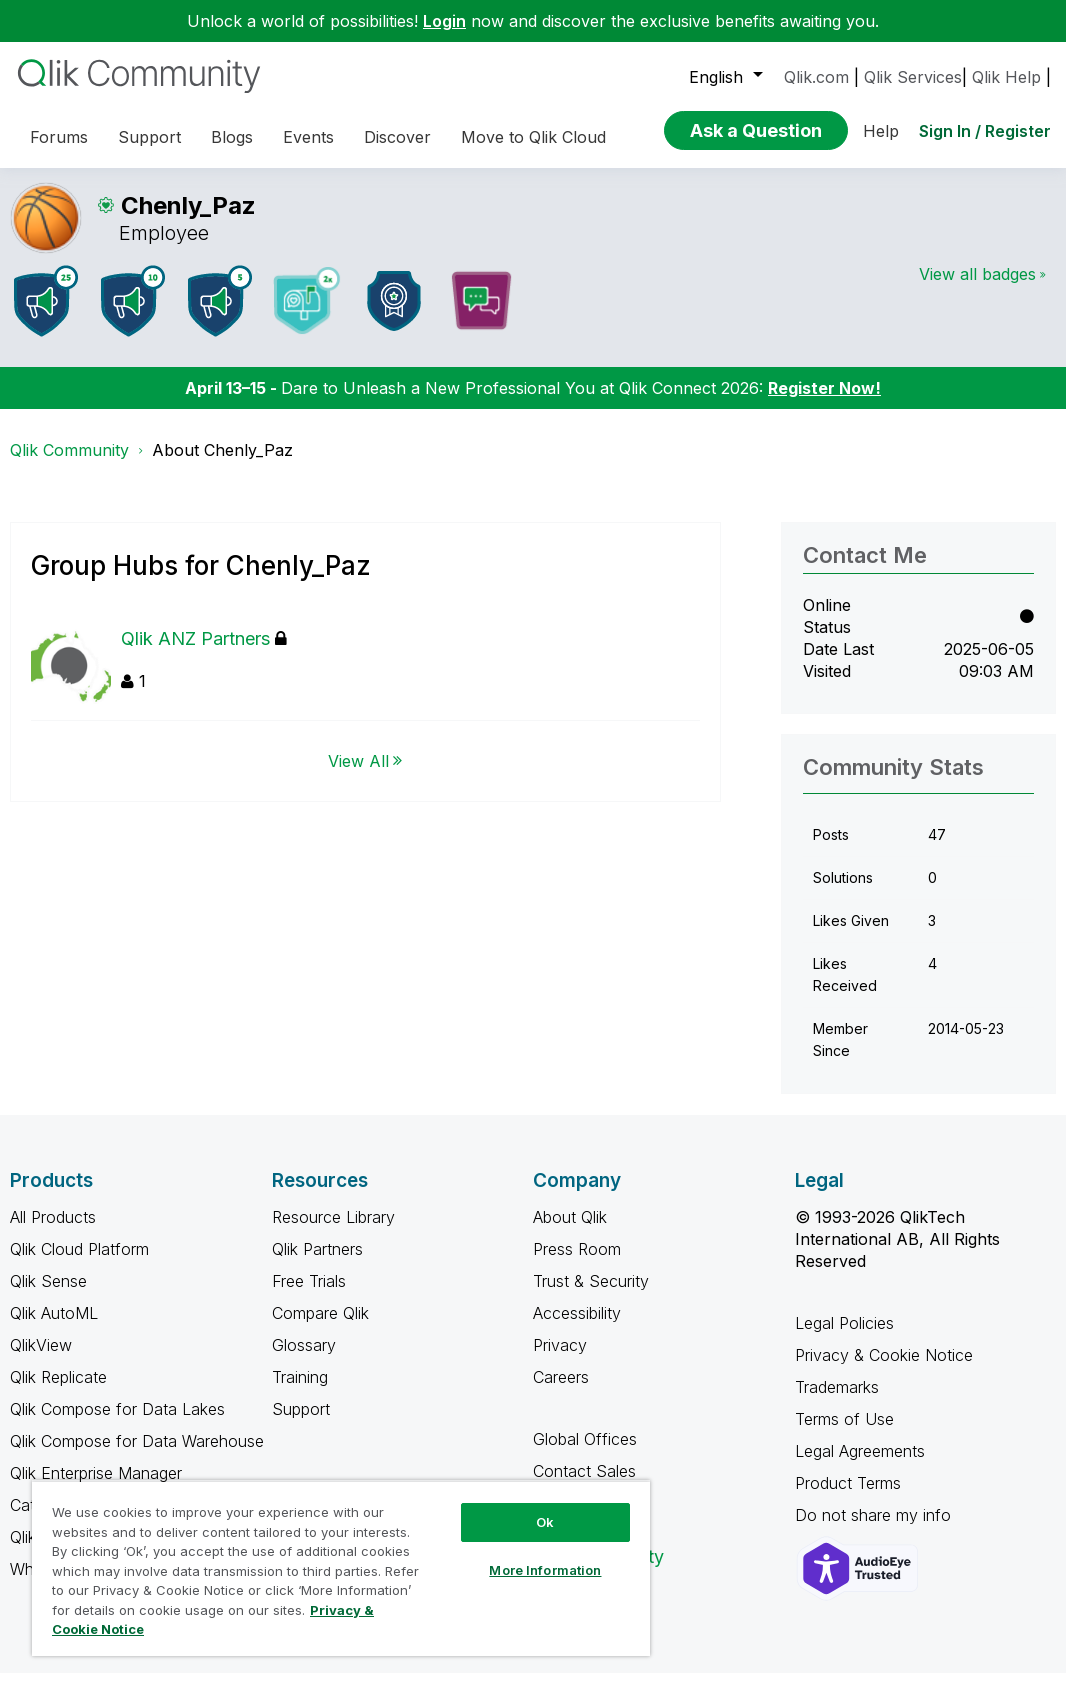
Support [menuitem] (149, 137)
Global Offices (585, 1454)
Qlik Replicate (58, 1392)
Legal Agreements (860, 1466)
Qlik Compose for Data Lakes (117, 1424)
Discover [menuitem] (397, 137)
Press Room (577, 1264)
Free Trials (309, 1296)
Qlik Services (913, 77)
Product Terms (848, 1498)
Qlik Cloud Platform (79, 1264)
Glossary (304, 1360)
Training (300, 1392)
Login (444, 21)
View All (358, 775)
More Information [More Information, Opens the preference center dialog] (545, 1570)
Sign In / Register (985, 131)
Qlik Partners (317, 1264)
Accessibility (577, 1328)
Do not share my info (875, 1530)
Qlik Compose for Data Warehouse (137, 1456)
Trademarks (837, 1402)
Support (301, 1424)
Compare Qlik (320, 1328)
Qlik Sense (48, 1296)
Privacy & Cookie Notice (884, 1370)
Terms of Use (844, 1434)
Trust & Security (591, 1296)
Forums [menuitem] (59, 137)
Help (881, 131)
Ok (545, 1522)
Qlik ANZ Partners (204, 653)
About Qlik (570, 1232)
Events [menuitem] (308, 137)
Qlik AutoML (54, 1328)
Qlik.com (816, 77)
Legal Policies (844, 1338)
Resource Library (333, 1232)
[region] (341, 1568)
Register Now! (824, 403)
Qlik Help (1006, 77)
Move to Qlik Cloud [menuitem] (533, 137)
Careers (561, 1392)
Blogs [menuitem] (232, 137)
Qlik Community (69, 465)
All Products (53, 1232)
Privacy (560, 1360)
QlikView (41, 1360)
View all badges (977, 289)
